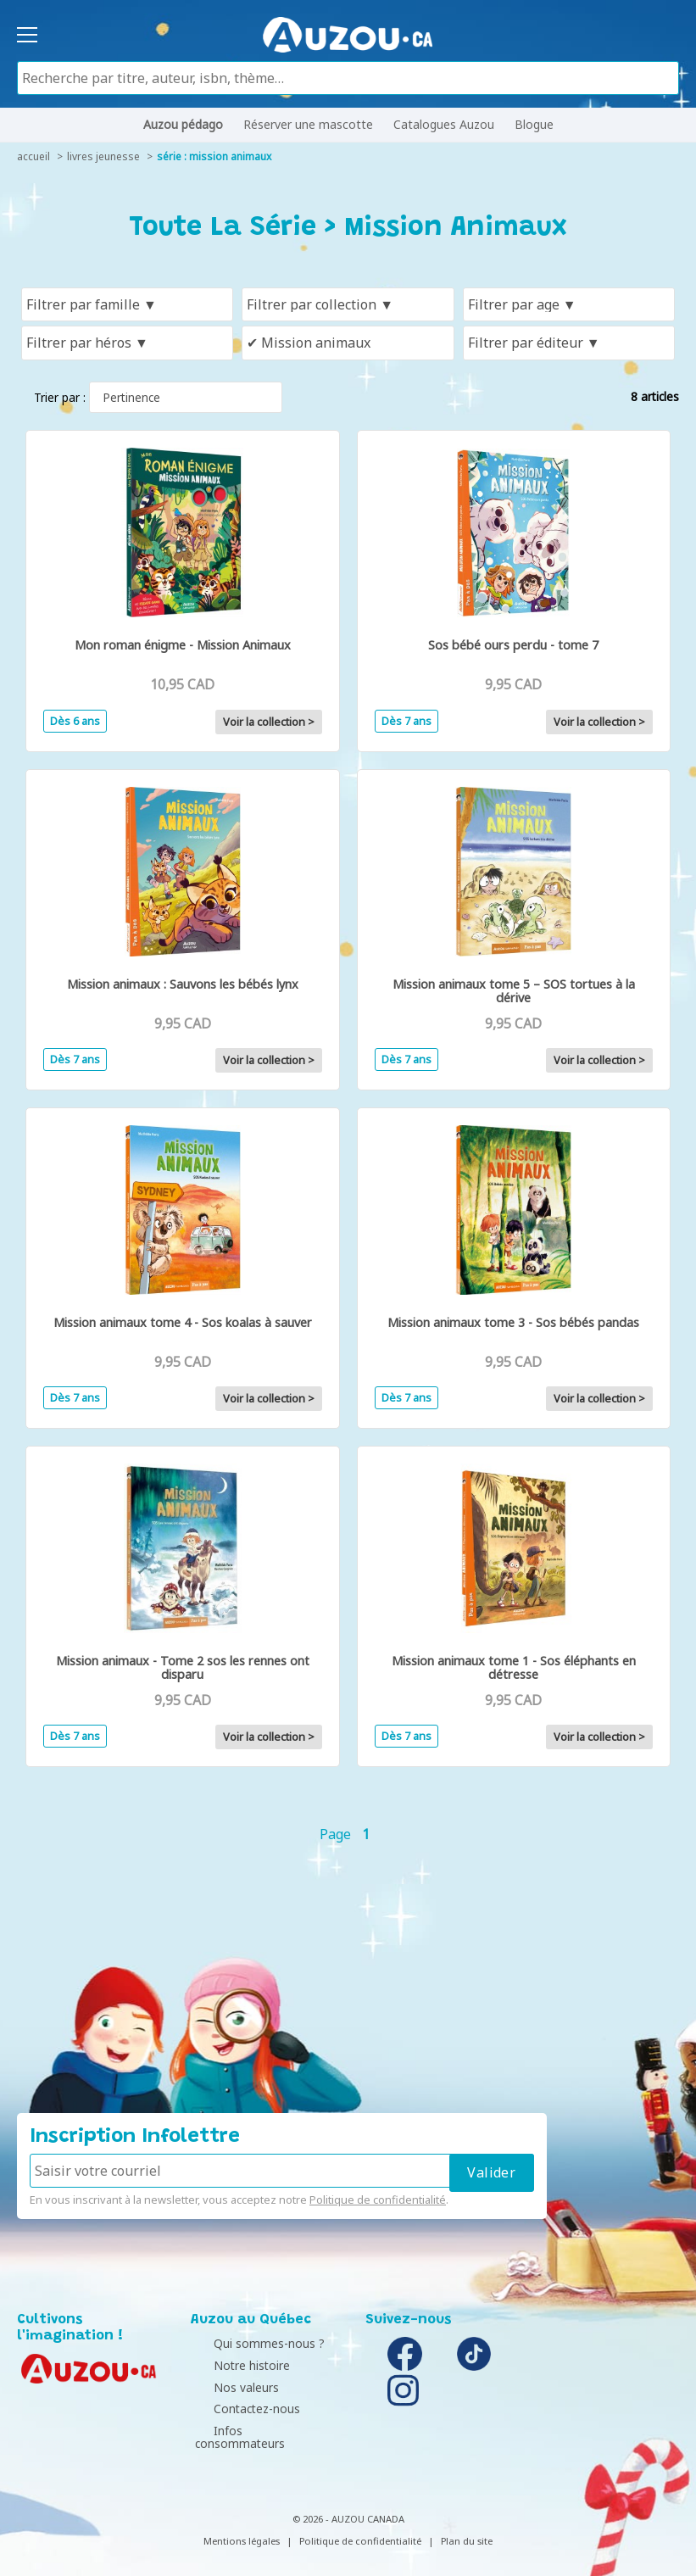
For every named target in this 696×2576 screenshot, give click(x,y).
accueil (33, 156)
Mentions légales (241, 2527)
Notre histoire (233, 2365)
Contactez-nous (238, 2408)
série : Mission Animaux (214, 156)
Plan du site (467, 2527)
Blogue (534, 124)
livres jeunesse (103, 156)
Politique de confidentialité (377, 2199)
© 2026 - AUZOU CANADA (348, 2505)
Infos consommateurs (256, 2431)
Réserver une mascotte (308, 124)
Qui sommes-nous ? (250, 2343)
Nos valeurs (227, 2387)
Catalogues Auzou (443, 124)
